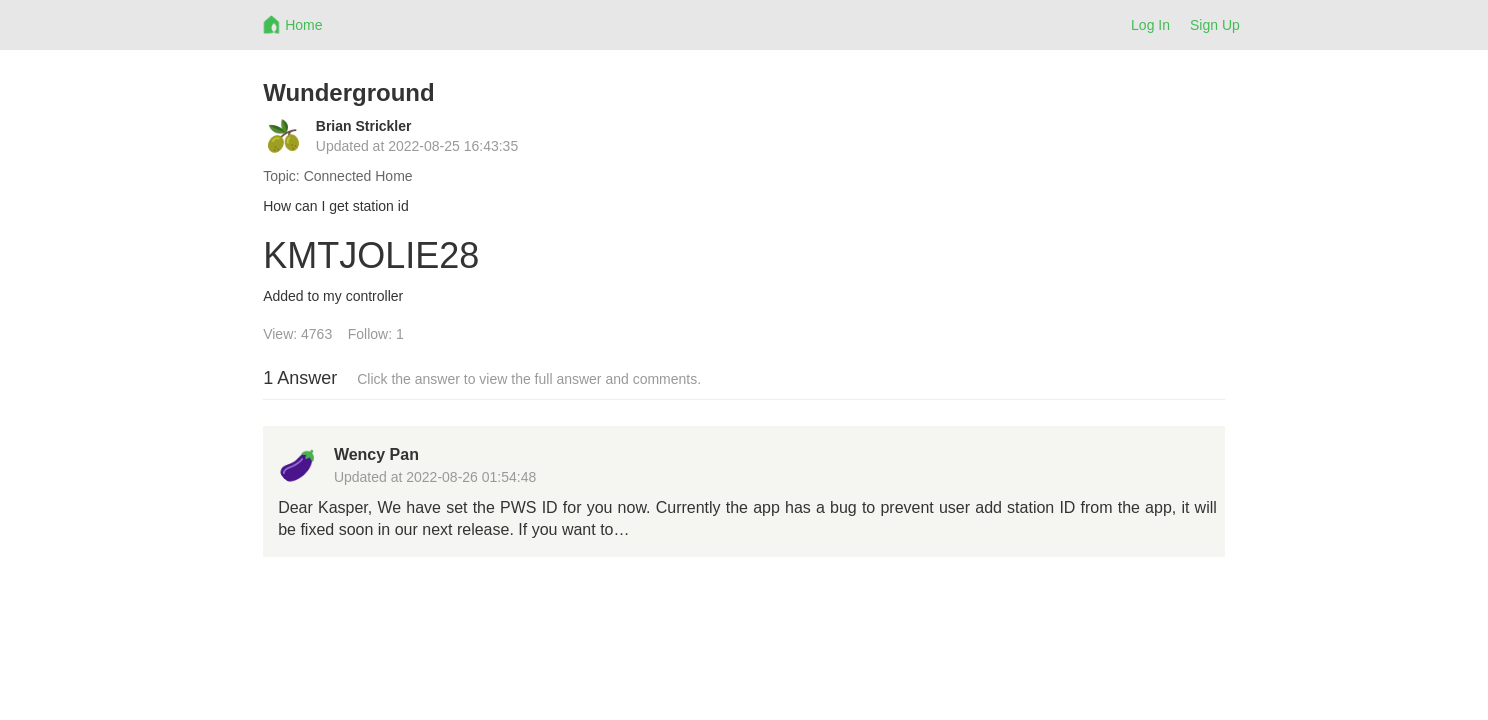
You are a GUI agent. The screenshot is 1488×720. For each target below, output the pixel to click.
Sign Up (1215, 25)
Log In (1150, 25)
